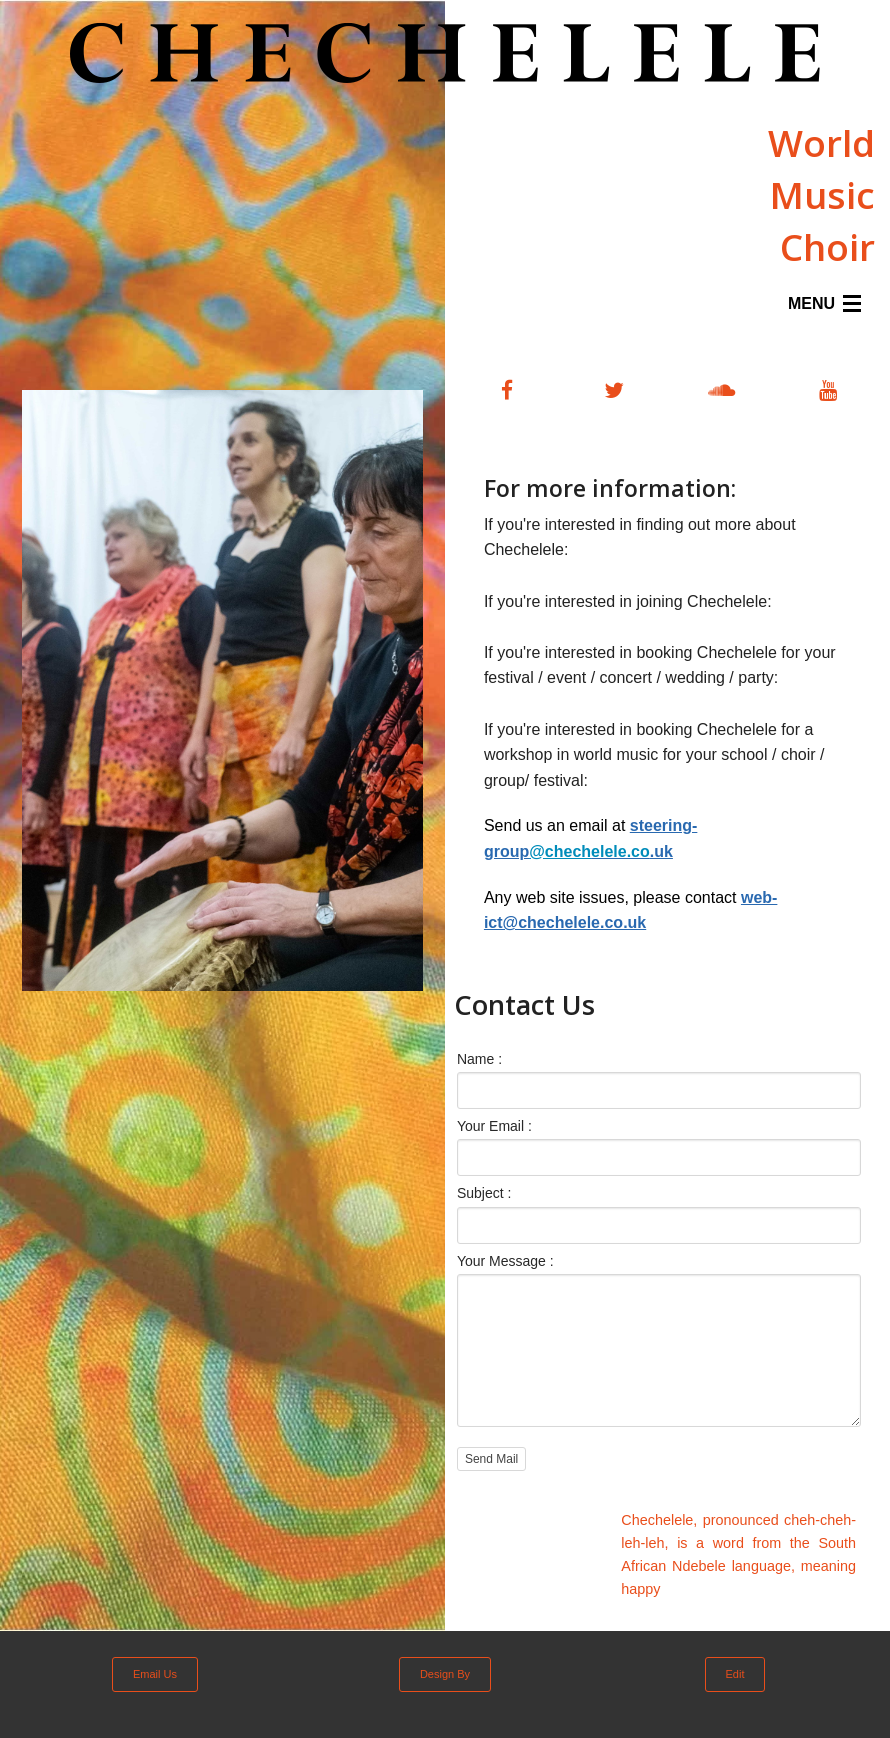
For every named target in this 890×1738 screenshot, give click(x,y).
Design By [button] (445, 1674)
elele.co (589, 851)
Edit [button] (735, 1674)
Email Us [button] (155, 1674)
